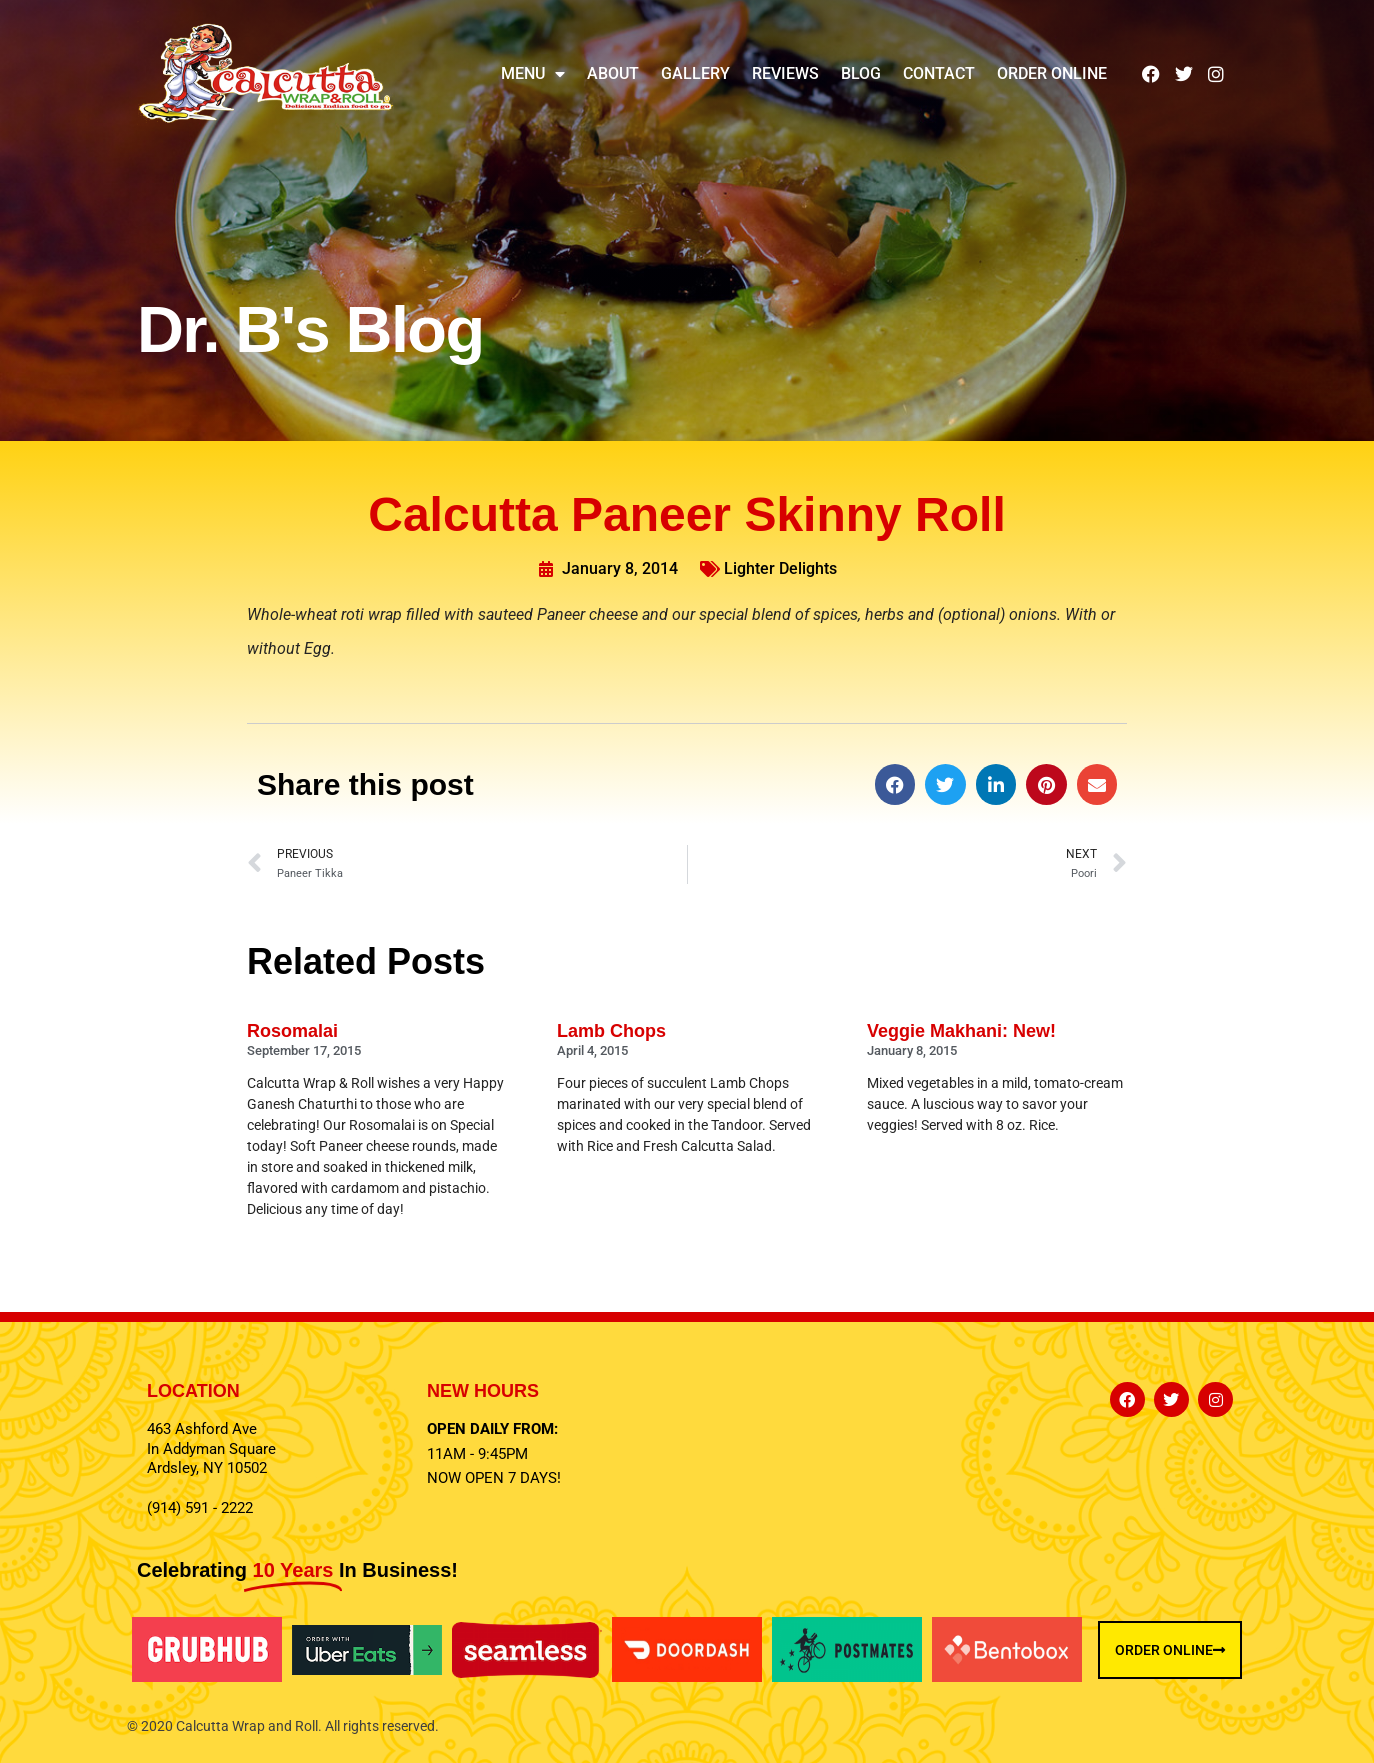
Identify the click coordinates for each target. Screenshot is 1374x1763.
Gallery (695, 73)
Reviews (785, 73)
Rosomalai (292, 1031)
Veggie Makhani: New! (961, 1031)
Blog (861, 73)
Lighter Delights (780, 568)
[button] (895, 784)
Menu (533, 74)
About (613, 73)
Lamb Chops (611, 1031)
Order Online (1052, 73)
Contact (939, 73)
